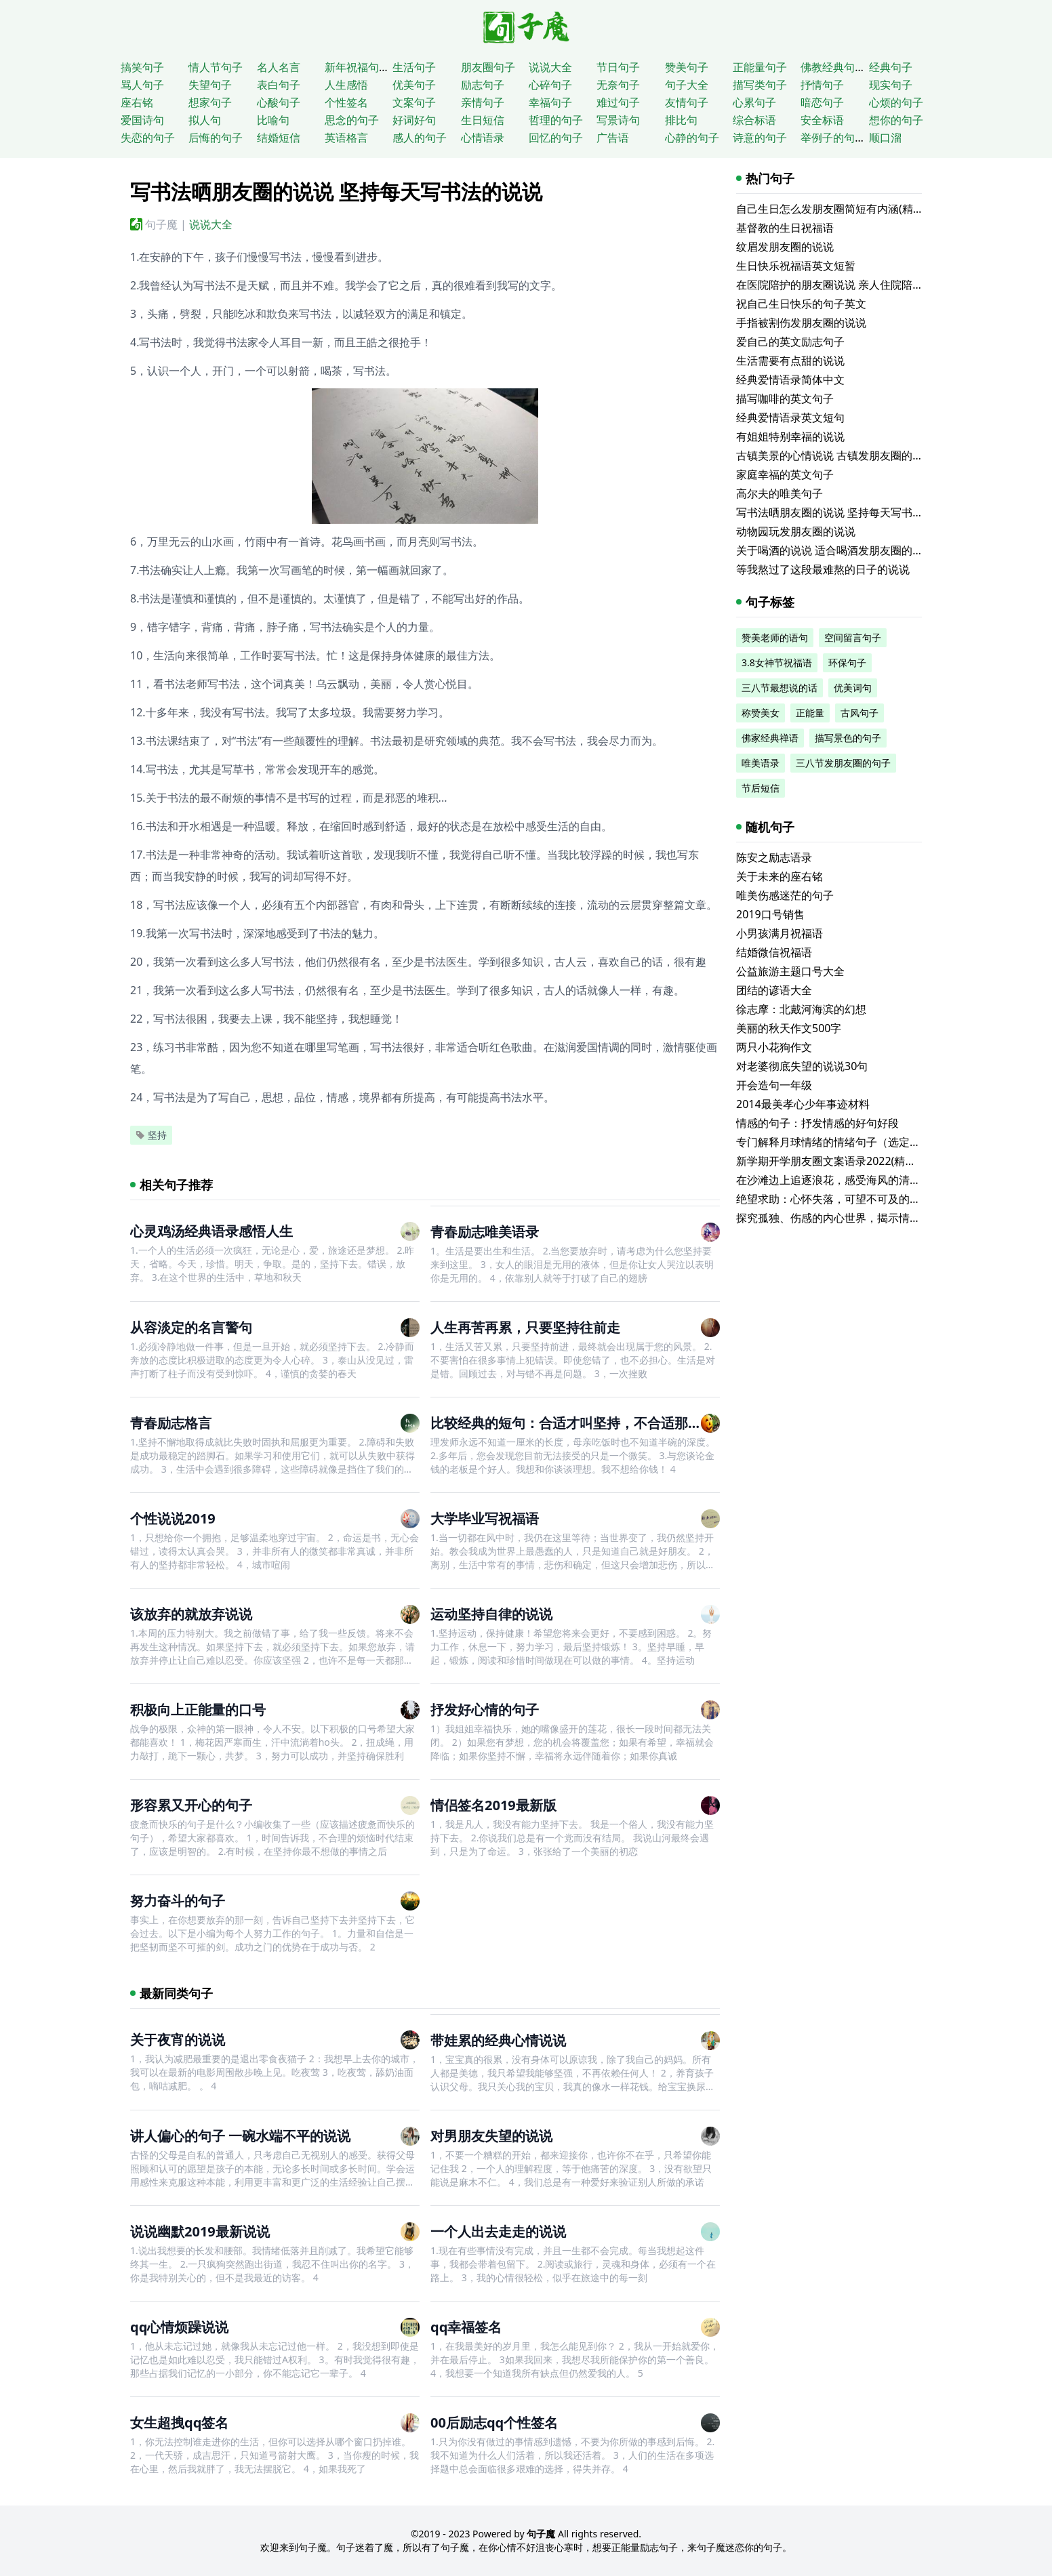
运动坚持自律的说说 (491, 1614)
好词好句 (414, 120)
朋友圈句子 (488, 67)
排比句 (681, 120)
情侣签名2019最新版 (493, 1805)
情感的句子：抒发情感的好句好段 (817, 1123)
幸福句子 (550, 102)
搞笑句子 (142, 67)
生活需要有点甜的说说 (790, 360)
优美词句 (853, 687)
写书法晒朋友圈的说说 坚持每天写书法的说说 (846, 512)
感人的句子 (419, 137)
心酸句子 (278, 102)
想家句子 (210, 102)
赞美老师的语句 (775, 637)
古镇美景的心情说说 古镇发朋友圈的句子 (835, 455)
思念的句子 (352, 120)
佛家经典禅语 (770, 737)
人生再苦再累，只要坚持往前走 (525, 1327)
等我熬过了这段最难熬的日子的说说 (823, 569)
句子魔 (161, 224)
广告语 (612, 137)
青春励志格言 (170, 1423)
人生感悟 (346, 84)
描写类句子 (760, 84)
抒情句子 (822, 84)
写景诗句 (618, 120)
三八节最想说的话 (779, 687)
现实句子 (890, 84)
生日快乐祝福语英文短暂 (795, 265)
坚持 (151, 1134)
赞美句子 (686, 67)
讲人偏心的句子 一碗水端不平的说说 (240, 2136)
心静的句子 (692, 137)
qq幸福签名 (466, 2327)
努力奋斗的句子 (177, 1901)
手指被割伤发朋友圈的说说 (801, 322)
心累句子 (754, 102)
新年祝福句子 (357, 67)
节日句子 (618, 67)
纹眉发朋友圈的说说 (785, 246)
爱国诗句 (142, 120)
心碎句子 (550, 84)
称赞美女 (761, 712)
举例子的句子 (833, 137)
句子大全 (686, 84)
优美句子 (414, 84)
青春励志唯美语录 (484, 1232)
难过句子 (618, 102)
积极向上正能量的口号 (198, 1709)
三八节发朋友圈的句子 (843, 762)
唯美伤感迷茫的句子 (785, 895)
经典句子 (890, 67)
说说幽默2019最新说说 (200, 2231)
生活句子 (414, 67)
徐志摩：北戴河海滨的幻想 (801, 1009)
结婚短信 (278, 137)
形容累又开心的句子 (191, 1805)
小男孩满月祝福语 (779, 933)
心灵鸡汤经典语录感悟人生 (211, 1231)
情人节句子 (215, 67)
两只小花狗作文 (774, 1047)
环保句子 (847, 662)
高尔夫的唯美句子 (779, 493)
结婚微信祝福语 (774, 952)
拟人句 (204, 120)
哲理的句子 (556, 120)
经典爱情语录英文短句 (790, 417)
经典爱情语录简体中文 (790, 379)
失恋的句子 (148, 137)
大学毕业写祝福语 (484, 1518)
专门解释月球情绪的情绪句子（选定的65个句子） (856, 1141)
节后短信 (761, 787)
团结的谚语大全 (774, 990)
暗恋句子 (822, 102)
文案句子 (414, 102)
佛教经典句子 (833, 67)
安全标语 (822, 120)
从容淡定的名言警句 (191, 1327)
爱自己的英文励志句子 (790, 341)
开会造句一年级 (774, 1085)
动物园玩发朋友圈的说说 (795, 531)
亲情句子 (482, 102)
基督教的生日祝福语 (785, 227)
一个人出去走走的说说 (498, 2231)
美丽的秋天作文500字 (788, 1028)
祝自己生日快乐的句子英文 (801, 303)
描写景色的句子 (848, 737)
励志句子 (482, 84)
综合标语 (754, 120)
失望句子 (210, 84)
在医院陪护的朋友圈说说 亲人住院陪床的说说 (846, 284)
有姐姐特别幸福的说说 (790, 436)
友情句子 (686, 102)
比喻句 (273, 120)
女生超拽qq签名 (179, 2422)
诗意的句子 (760, 137)
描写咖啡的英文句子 (785, 398)
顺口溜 (885, 137)
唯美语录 (761, 762)
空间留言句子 (852, 637)
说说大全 (550, 67)
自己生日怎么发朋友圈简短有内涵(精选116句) (846, 208)
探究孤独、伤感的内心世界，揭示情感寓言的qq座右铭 (867, 1217)
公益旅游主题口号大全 (790, 971)
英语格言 (346, 137)
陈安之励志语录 (774, 857)
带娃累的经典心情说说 (498, 2040)
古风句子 (859, 712)
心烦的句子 (896, 102)
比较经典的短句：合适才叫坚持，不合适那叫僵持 (579, 1423)
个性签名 (346, 102)
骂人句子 (142, 84)
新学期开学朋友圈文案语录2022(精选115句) (842, 1160)
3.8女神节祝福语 (777, 662)
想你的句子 (896, 120)
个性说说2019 (173, 1518)
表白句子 (278, 84)
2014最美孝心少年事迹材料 (803, 1104)
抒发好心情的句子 (484, 1709)
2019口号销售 (770, 914)
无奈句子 (618, 84)
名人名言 (278, 67)
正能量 (810, 712)
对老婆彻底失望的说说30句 (802, 1066)
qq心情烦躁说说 (179, 2327)
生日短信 (482, 120)
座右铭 (137, 102)
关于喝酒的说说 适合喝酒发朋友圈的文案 (835, 550)
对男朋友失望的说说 (491, 2136)
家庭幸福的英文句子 (785, 474)
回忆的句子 (556, 137)
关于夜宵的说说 (177, 2039)
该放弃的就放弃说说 (191, 1614)
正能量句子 (760, 67)
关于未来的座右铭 (779, 876)
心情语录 (482, 137)
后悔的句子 (215, 137)
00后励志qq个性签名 (494, 2422)
